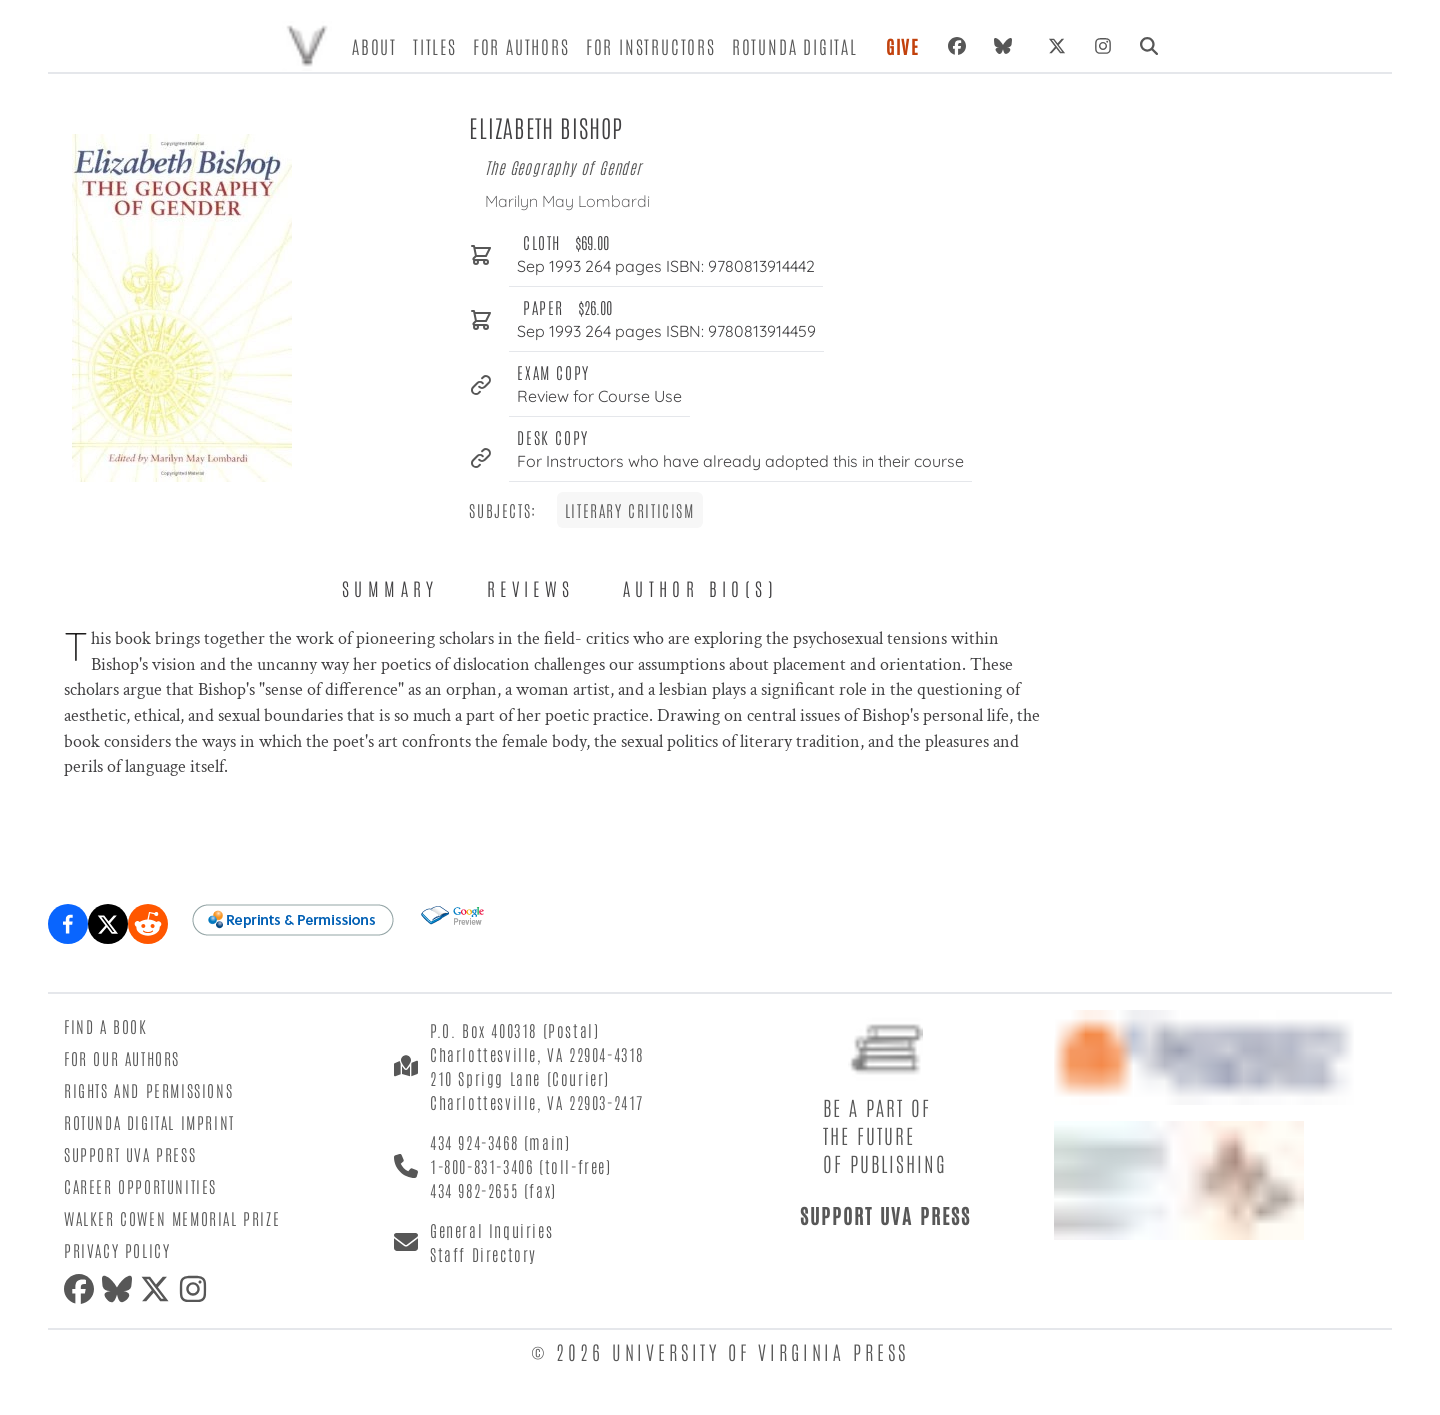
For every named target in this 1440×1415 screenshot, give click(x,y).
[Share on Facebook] (68, 924)
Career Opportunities (140, 1186)
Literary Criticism (630, 510)
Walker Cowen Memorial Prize (172, 1218)
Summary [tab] (390, 588)
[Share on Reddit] (148, 924)
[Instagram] (1103, 46)
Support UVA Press (130, 1154)
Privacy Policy (117, 1250)
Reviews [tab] (531, 588)
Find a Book (106, 1026)
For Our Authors (122, 1058)
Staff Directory (483, 1254)
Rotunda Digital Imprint (149, 1122)
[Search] (1149, 46)
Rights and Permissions (148, 1090)
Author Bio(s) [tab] (700, 588)
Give (903, 46)
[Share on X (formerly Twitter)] (108, 924)
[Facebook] (957, 46)
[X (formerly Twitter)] (1057, 46)
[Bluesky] (1007, 46)
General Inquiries (491, 1230)
